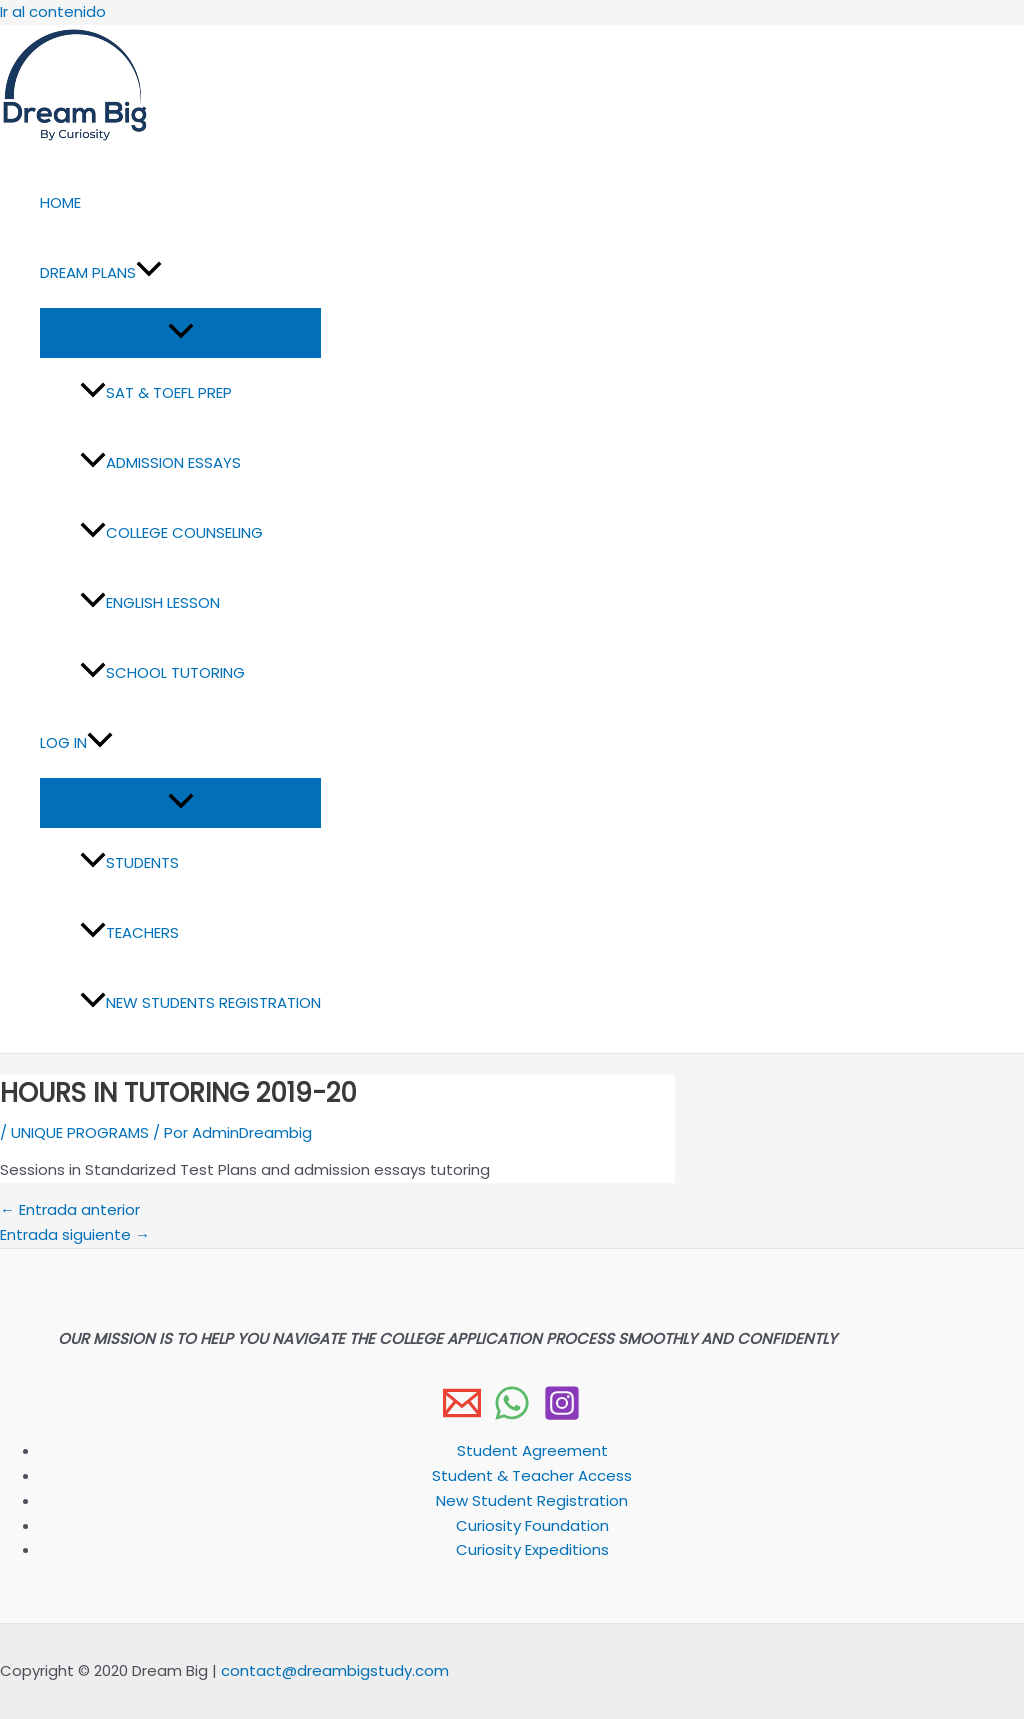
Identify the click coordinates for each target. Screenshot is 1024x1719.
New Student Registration (532, 1500)
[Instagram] (562, 1416)
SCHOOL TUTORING (162, 672)
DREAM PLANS (101, 273)
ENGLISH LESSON (150, 602)
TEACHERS (129, 932)
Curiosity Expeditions (532, 1549)
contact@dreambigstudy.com (335, 1670)
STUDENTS (129, 862)
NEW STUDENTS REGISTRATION (200, 1002)
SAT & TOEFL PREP (156, 392)
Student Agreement (532, 1450)
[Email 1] (462, 1416)
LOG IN (76, 743)
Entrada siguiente (75, 1234)
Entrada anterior (70, 1209)
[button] (149, 273)
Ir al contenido (53, 11)
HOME (60, 202)
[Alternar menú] (180, 332)
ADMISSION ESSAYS (160, 462)
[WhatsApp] (512, 1416)
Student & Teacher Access (532, 1475)
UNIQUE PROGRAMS (80, 1132)
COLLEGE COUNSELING (171, 532)
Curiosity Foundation (532, 1525)
